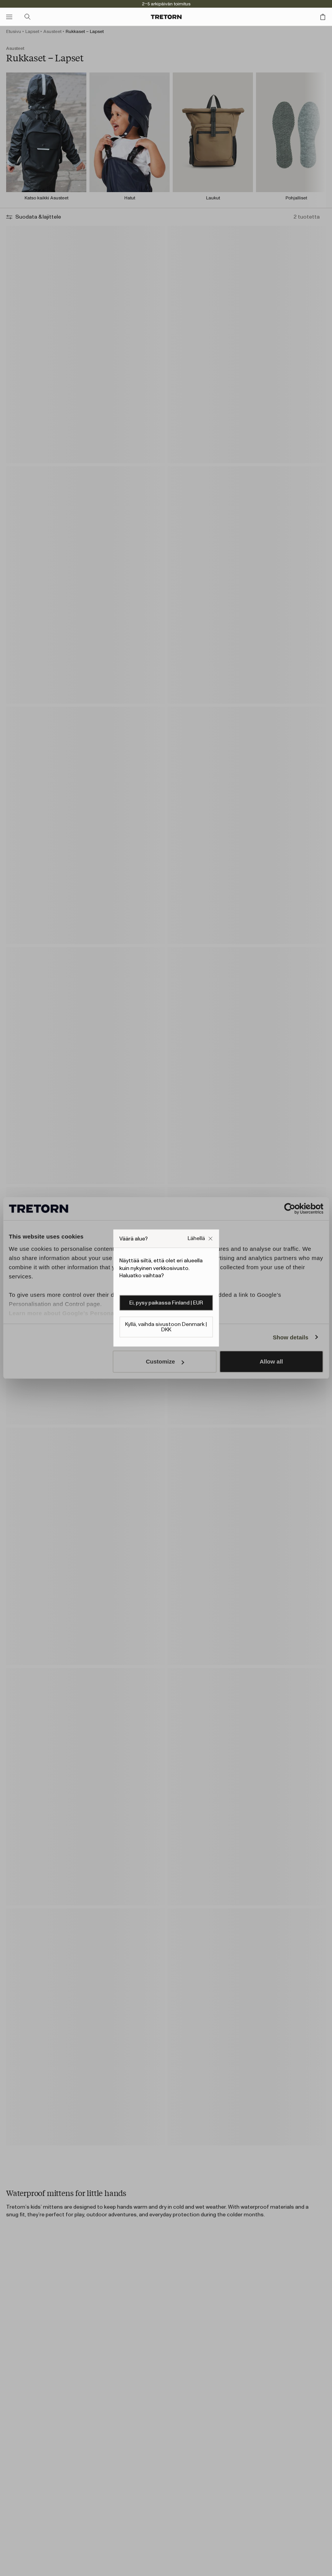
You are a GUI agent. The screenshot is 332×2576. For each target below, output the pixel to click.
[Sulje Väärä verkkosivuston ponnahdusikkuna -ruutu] (200, 1239)
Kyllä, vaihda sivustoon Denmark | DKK (166, 1326)
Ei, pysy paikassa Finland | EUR (166, 1302)
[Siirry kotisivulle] (166, 17)
